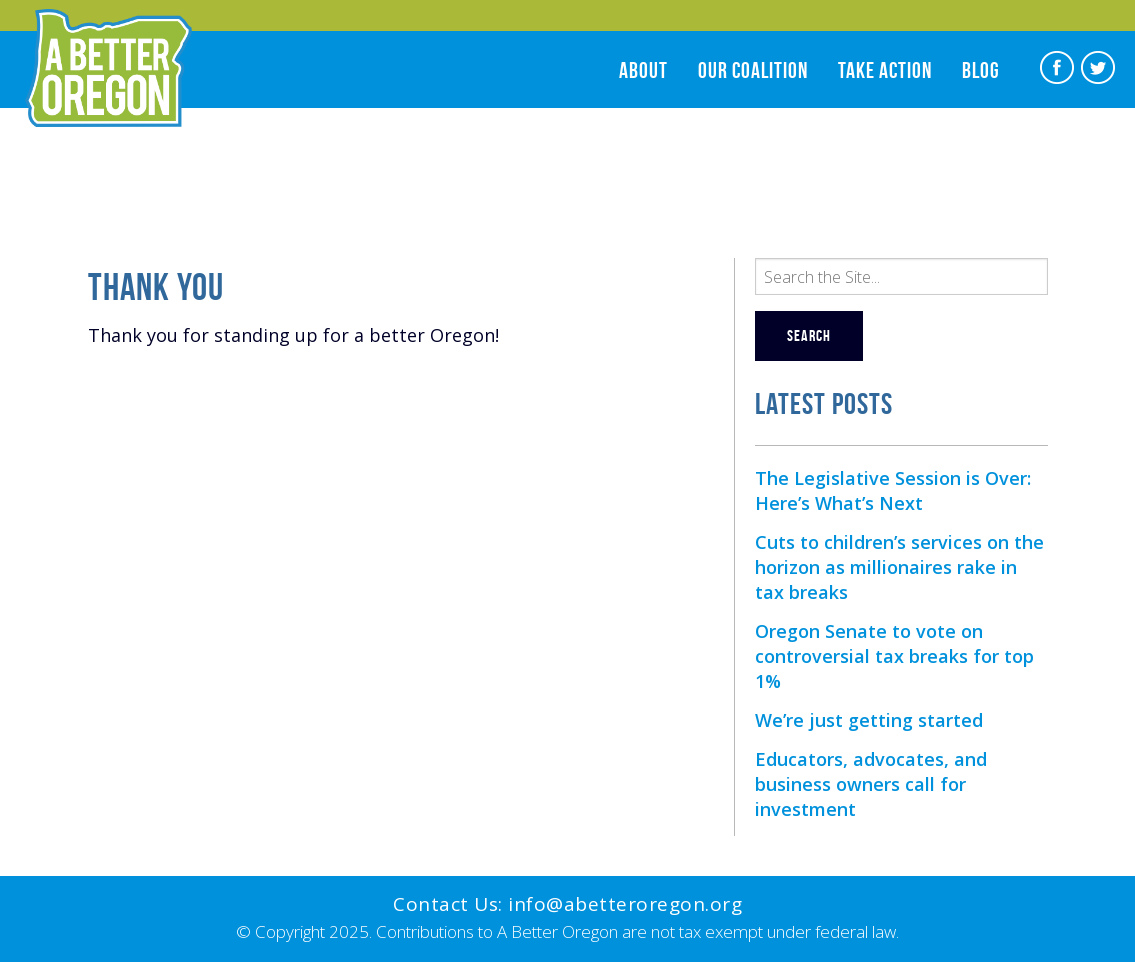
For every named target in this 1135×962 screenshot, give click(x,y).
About (643, 70)
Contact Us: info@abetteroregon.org (567, 904)
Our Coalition (753, 70)
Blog (981, 70)
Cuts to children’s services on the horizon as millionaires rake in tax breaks (899, 567)
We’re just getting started (869, 720)
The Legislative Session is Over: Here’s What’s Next (893, 490)
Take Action (885, 70)
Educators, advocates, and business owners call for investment (871, 784)
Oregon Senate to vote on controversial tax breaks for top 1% (894, 656)
